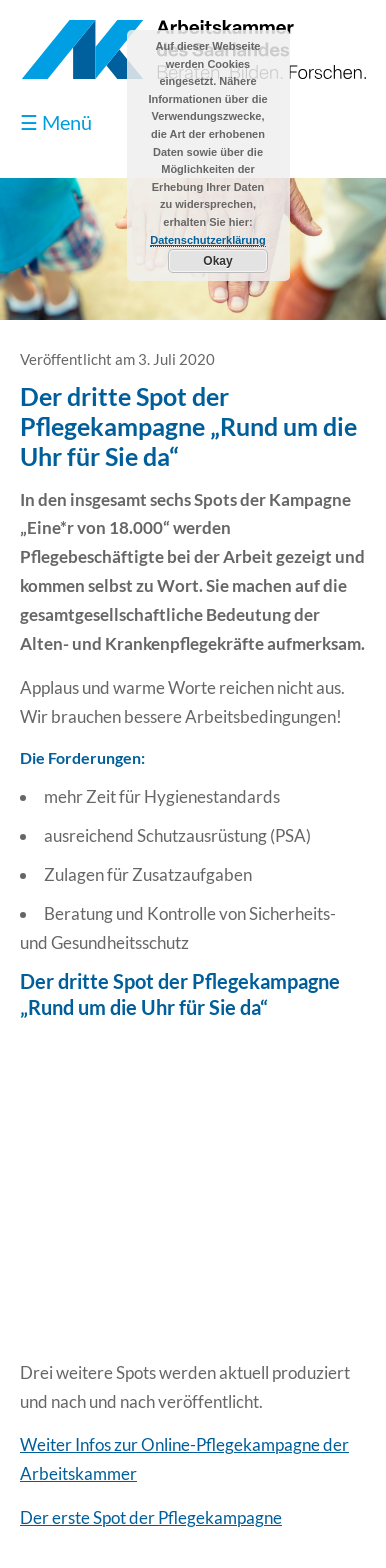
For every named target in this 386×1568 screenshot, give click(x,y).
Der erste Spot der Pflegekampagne (151, 1517)
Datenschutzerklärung (208, 240)
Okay (217, 261)
